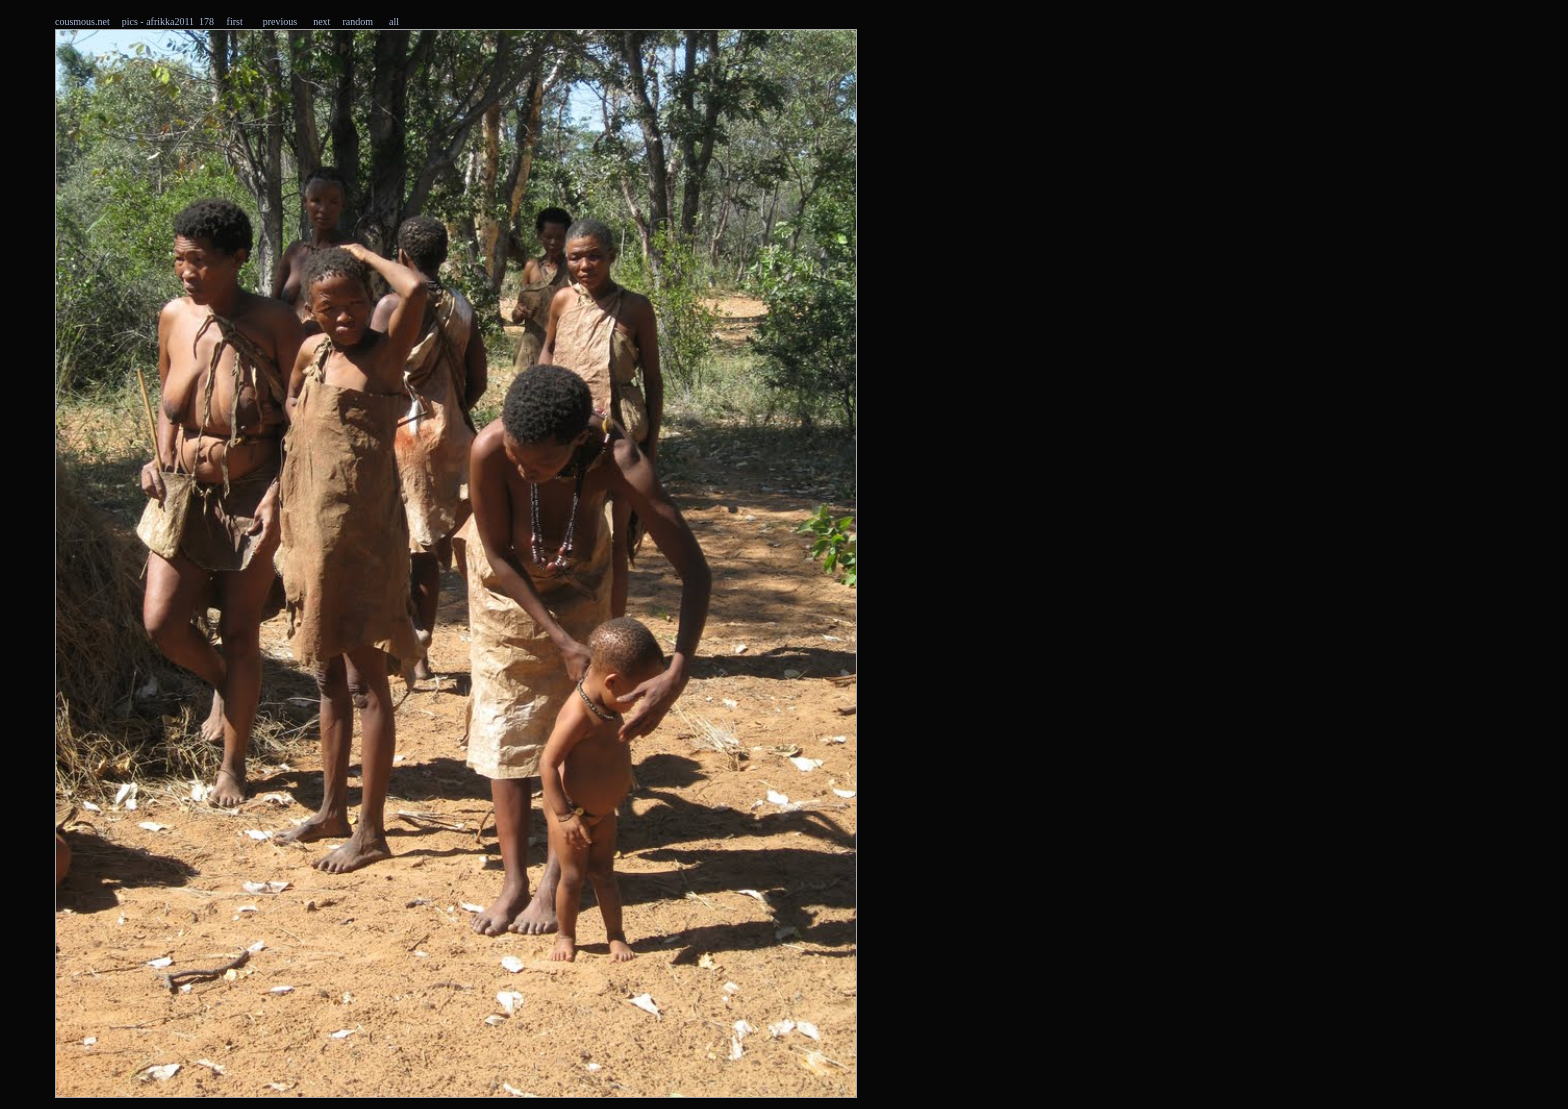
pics (130, 21)
